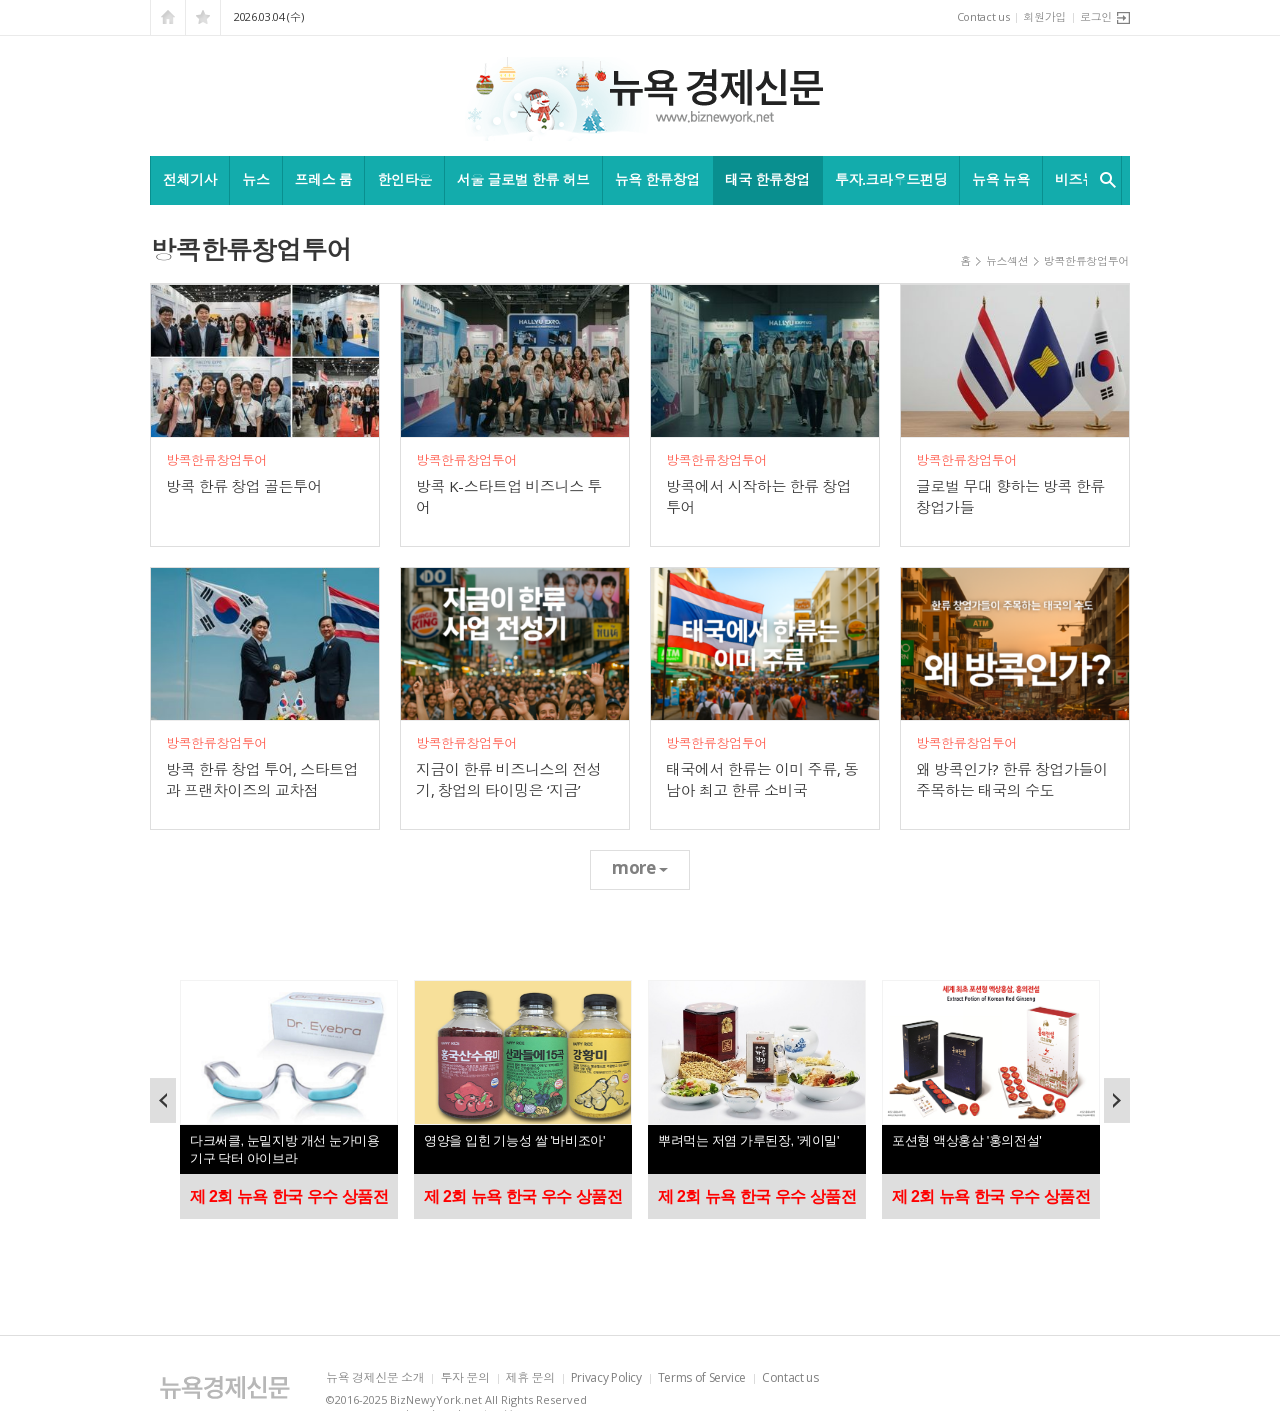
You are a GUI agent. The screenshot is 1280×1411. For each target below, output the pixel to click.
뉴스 (255, 179)
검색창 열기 (1103, 180)
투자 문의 (464, 1378)
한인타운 (404, 179)
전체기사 (190, 179)
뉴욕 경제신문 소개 (375, 1378)
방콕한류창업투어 (1086, 260)
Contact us (983, 16)
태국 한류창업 (767, 179)
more (639, 867)
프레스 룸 (324, 179)
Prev (163, 1100)
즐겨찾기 (203, 17)
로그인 (1096, 16)
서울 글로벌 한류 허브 (523, 179)
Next (1117, 1100)
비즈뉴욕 (1082, 179)
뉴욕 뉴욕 (1001, 179)
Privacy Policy (606, 1378)
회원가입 (1044, 16)
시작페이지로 (168, 17)
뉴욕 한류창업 (657, 179)
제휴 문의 (530, 1378)
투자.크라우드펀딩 (891, 179)
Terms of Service (702, 1378)
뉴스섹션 (1007, 260)
